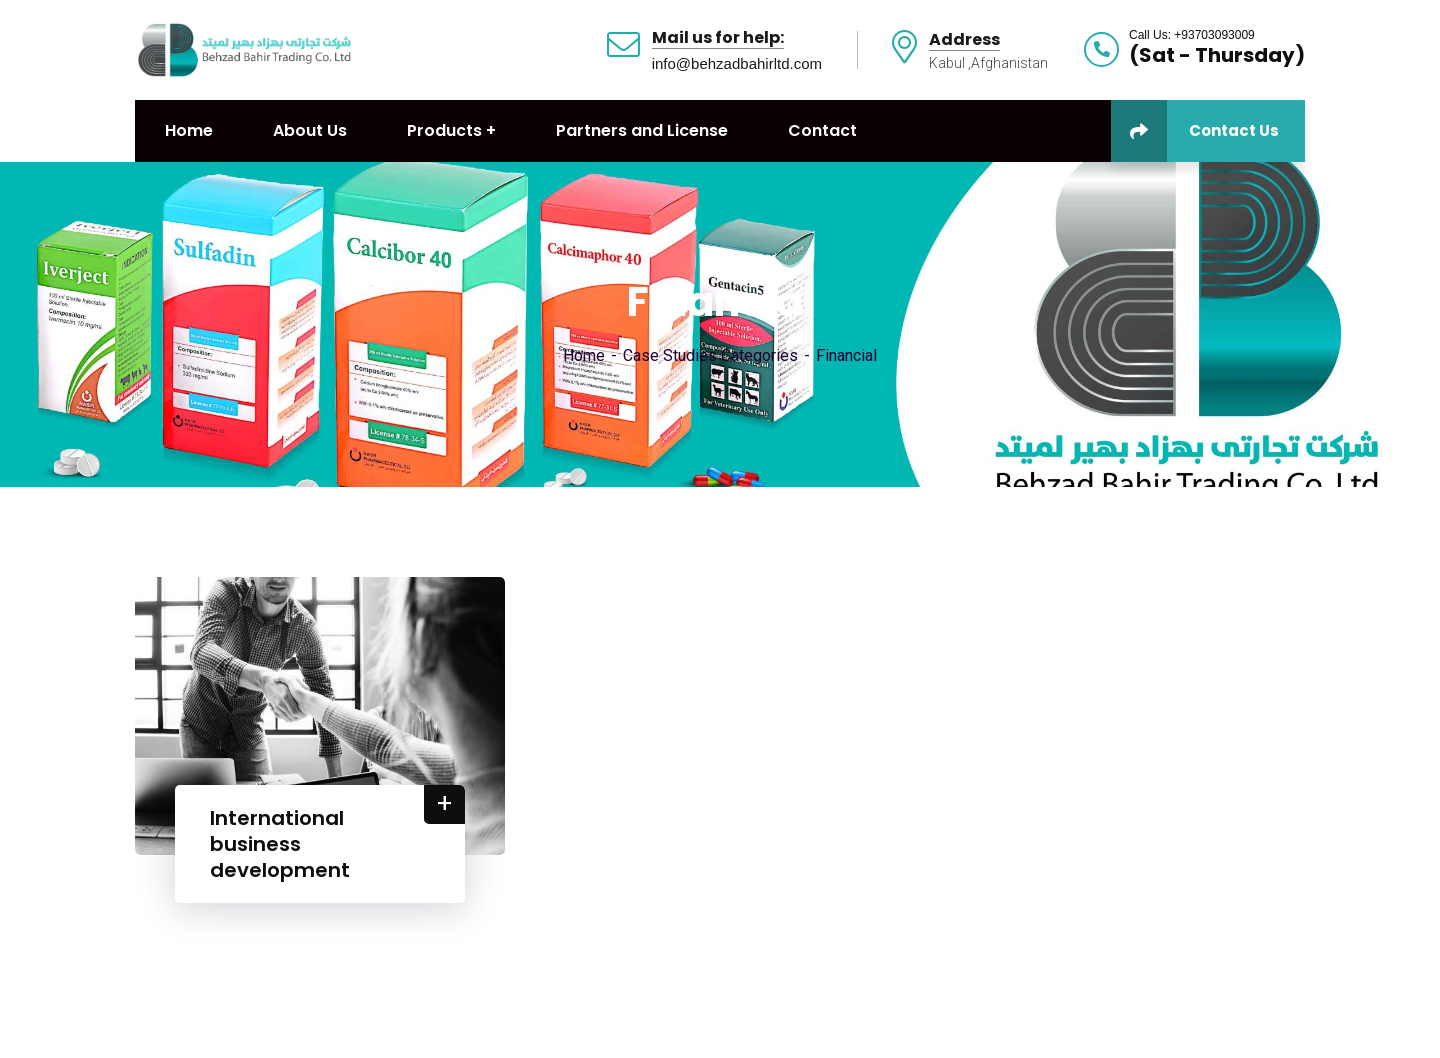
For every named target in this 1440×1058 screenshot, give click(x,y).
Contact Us (1195, 131)
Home (584, 355)
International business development (280, 844)
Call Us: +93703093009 (1192, 35)
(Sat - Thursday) (1217, 55)
